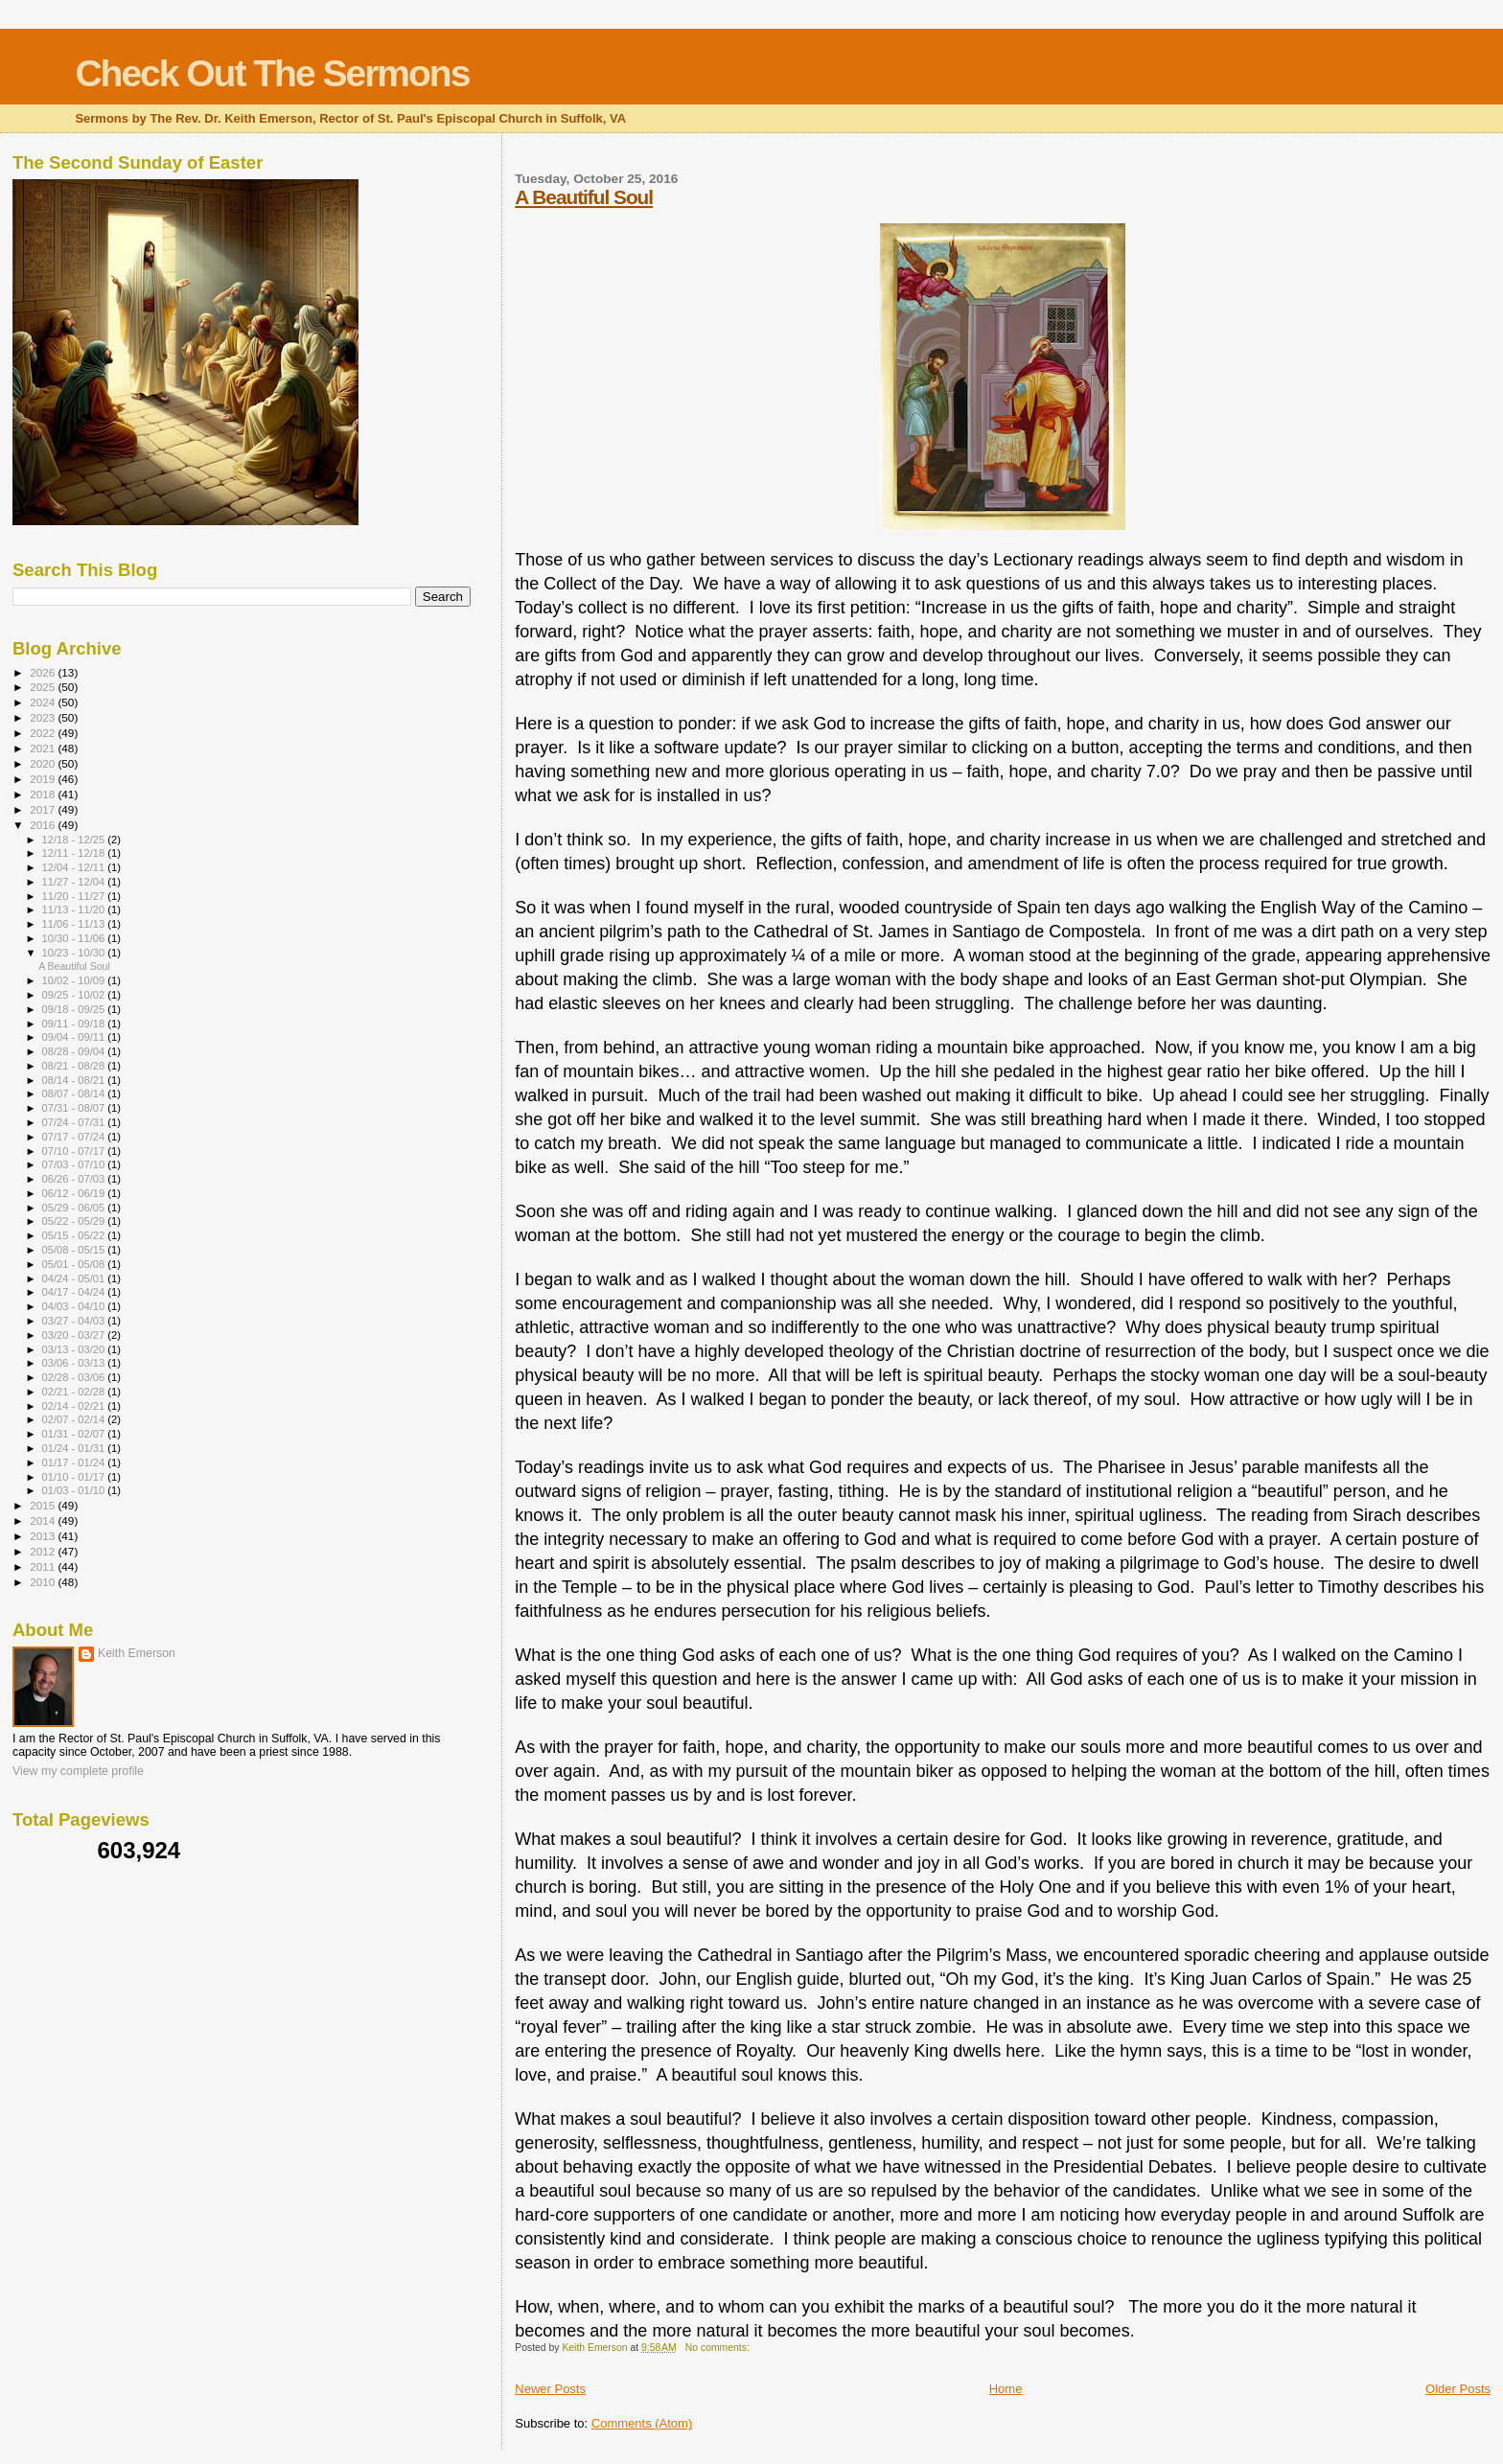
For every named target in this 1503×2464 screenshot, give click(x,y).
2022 (44, 732)
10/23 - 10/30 (75, 952)
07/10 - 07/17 (75, 1151)
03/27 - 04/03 (75, 1320)
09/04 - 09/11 (75, 1037)
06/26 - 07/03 (75, 1179)
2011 (44, 1566)
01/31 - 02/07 (75, 1433)
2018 (44, 794)
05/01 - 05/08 (75, 1264)
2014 (44, 1520)
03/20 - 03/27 (75, 1335)
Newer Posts (550, 2389)
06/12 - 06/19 (75, 1193)
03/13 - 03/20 (75, 1349)
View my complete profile (78, 1771)
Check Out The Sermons (272, 73)
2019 (44, 778)
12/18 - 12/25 (75, 839)
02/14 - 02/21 (75, 1406)
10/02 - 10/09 (75, 980)
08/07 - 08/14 (75, 1093)
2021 (44, 748)
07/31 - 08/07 (75, 1108)
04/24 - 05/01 (75, 1278)
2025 (44, 686)
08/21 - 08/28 (75, 1065)
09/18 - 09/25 (75, 1009)
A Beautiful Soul (584, 197)
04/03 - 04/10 (75, 1306)
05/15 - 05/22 (75, 1235)
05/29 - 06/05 (75, 1207)
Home (1006, 2389)
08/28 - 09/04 (75, 1051)
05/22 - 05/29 (75, 1221)
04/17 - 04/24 (75, 1292)
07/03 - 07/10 (75, 1164)
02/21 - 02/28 (75, 1391)
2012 (44, 1551)
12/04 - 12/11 (75, 867)
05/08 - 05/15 (75, 1249)
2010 (44, 1582)
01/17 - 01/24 (75, 1462)
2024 (44, 702)
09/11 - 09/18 (75, 1023)
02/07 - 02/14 (75, 1419)
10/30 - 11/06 (75, 938)
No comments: (718, 2347)
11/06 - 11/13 (75, 924)
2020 (44, 763)
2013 (44, 1536)
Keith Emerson (136, 1653)
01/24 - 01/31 (75, 1448)
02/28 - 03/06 (75, 1377)
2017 (44, 809)
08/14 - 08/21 (75, 1080)
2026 (44, 672)
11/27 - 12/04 (75, 881)
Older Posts (1458, 2389)
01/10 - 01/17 (75, 1477)
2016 (44, 824)
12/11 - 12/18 (75, 853)
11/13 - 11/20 (75, 909)
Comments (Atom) (641, 2423)
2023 (44, 717)
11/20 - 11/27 (75, 896)
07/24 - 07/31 (75, 1122)
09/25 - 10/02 (75, 995)
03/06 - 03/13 (75, 1363)
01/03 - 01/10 (75, 1490)
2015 (44, 1505)
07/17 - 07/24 (75, 1136)
